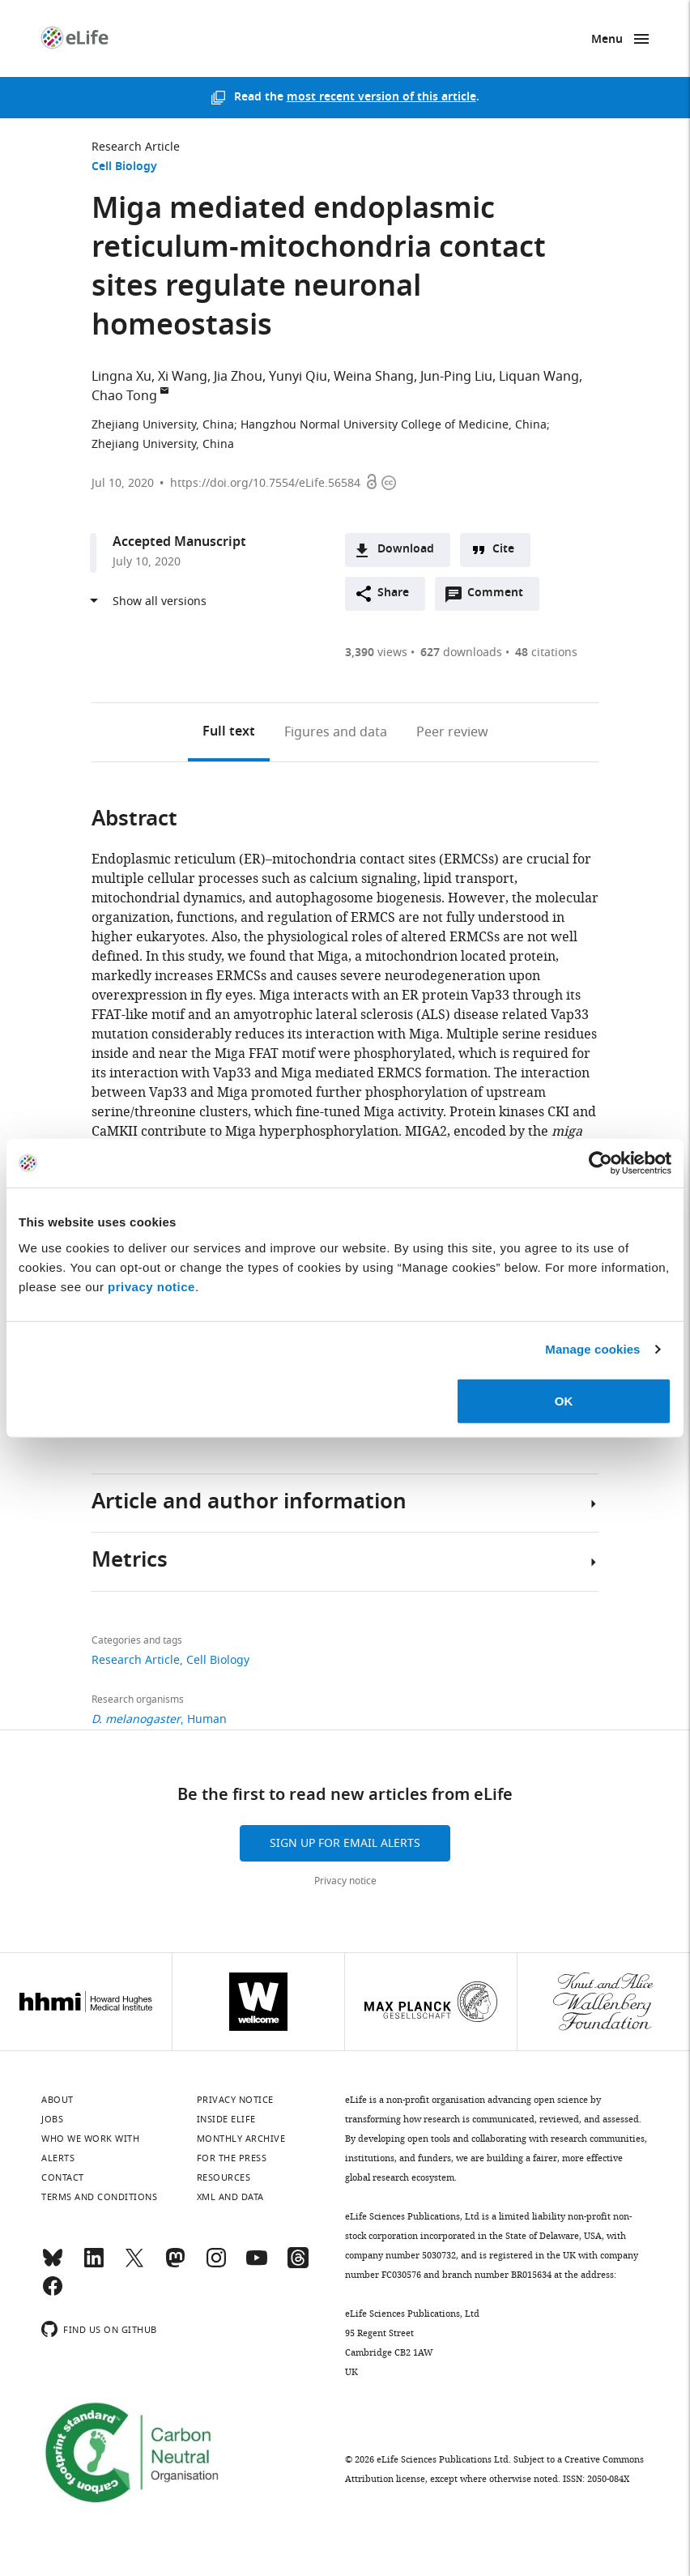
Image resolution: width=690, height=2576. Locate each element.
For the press (232, 2158)
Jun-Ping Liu (456, 376)
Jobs (52, 2119)
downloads (461, 652)
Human (207, 1719)
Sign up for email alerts (345, 1843)
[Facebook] (52, 2293)
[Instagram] (216, 2265)
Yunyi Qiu (298, 376)
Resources (224, 2177)
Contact (62, 2177)
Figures (335, 732)
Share (393, 593)
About (57, 2099)
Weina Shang (374, 376)
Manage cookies (592, 1349)
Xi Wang (182, 376)
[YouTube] (256, 2265)
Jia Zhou (238, 376)
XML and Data (230, 2196)
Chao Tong (124, 396)
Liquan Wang (539, 376)
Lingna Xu (121, 376)
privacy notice (151, 1286)
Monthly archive (241, 2138)
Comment (500, 597)
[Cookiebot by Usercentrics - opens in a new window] (600, 1163)
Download (405, 549)
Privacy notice (345, 1881)
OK (564, 1400)
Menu (607, 40)
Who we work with (90, 2138)
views (376, 652)
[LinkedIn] (94, 2265)
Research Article (136, 147)
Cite (503, 549)
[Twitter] (134, 2265)
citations (546, 652)
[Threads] (298, 2265)
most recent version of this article (381, 97)
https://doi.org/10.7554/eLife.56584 (265, 483)
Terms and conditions (99, 2196)
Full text (228, 732)
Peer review (452, 732)
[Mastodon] (175, 2265)
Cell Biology (124, 167)
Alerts (58, 2158)
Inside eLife (226, 2119)
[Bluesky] (52, 2265)
